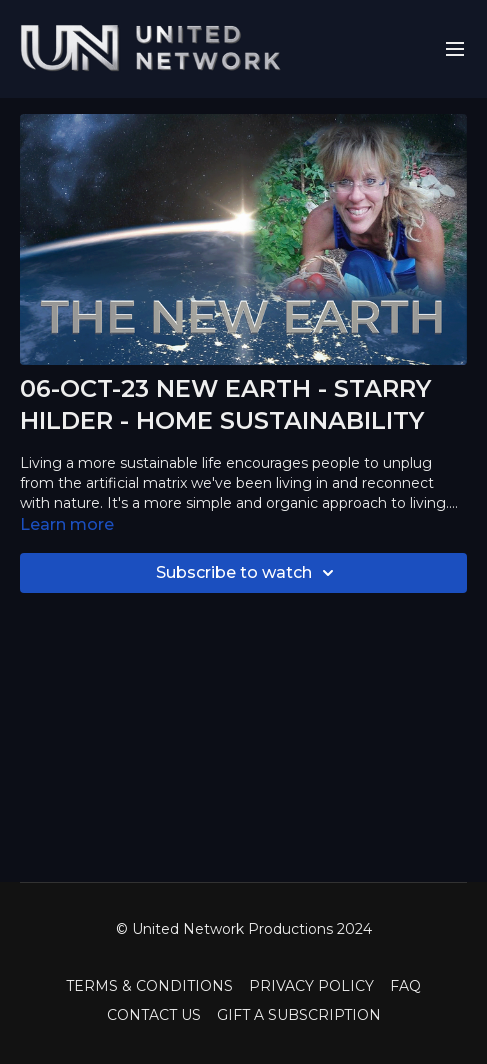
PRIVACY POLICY (311, 986)
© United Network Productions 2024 (244, 929)
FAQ (405, 986)
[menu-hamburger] (455, 49)
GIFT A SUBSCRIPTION (299, 1015)
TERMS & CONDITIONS (149, 986)
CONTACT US (154, 1015)
